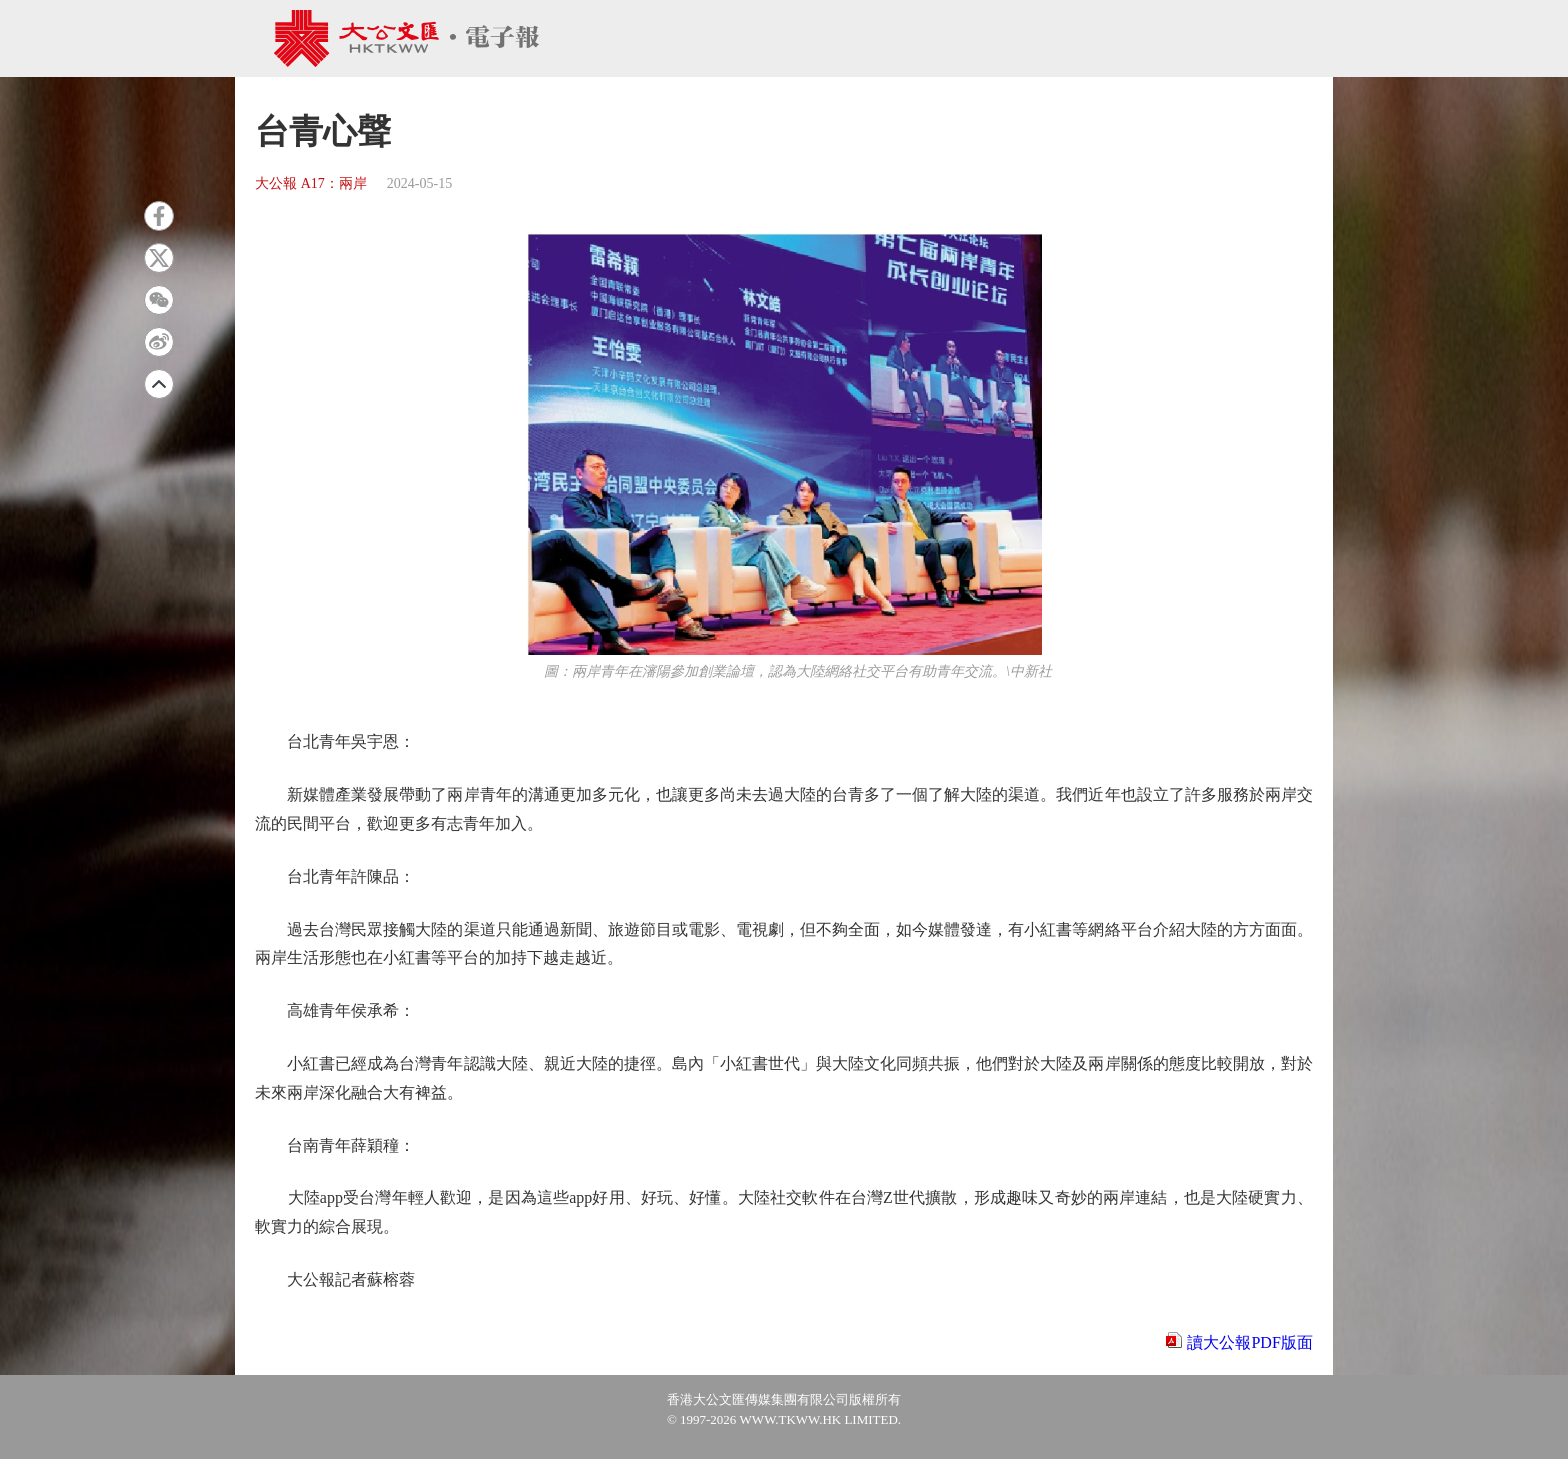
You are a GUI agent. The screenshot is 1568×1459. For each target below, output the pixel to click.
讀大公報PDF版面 (1249, 1342)
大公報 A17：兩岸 (311, 183)
